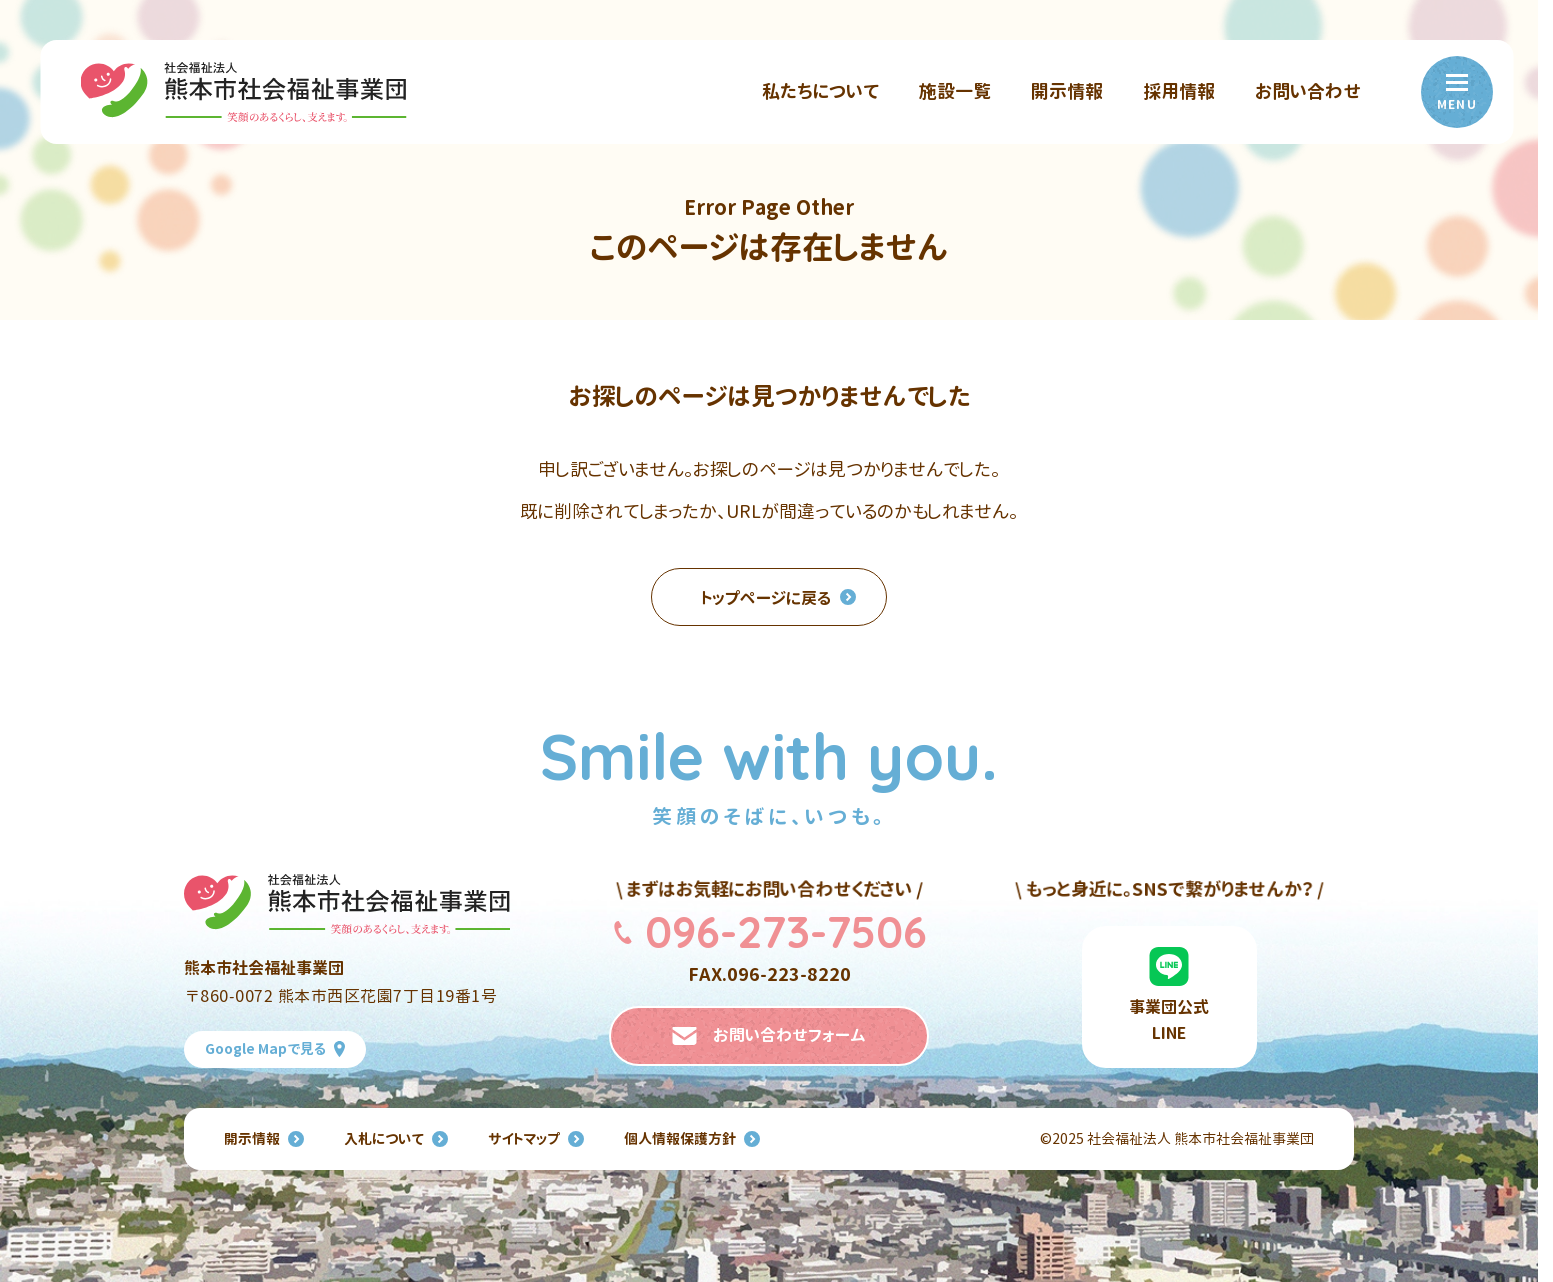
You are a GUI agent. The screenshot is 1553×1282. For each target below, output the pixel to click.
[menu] (1457, 92)
